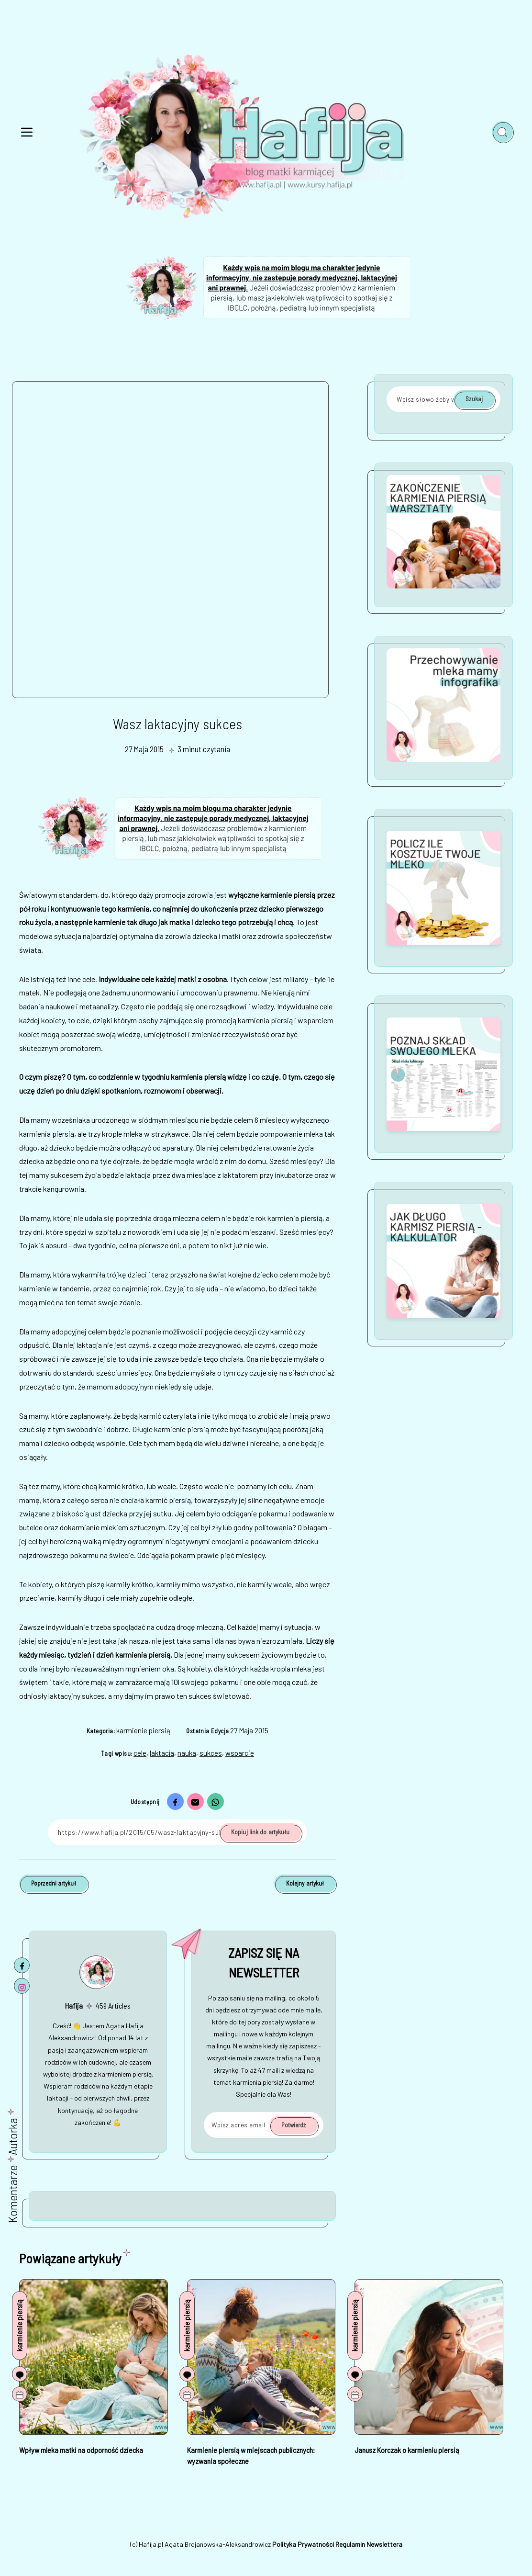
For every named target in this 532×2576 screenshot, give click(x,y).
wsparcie (239, 1753)
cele (139, 1753)
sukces (211, 1753)
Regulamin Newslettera (368, 2544)
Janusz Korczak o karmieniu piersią (407, 2449)
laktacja (162, 1753)
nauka (186, 1753)
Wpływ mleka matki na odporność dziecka (81, 2449)
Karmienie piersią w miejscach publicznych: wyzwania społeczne (251, 2455)
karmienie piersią (143, 1730)
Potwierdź (293, 2125)
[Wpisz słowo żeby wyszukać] (443, 399)
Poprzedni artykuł (53, 1883)
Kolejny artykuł (305, 1883)
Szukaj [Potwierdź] (474, 399)
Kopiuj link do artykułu (260, 1832)
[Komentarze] (19, 2374)
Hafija (74, 2005)
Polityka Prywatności (303, 2544)
